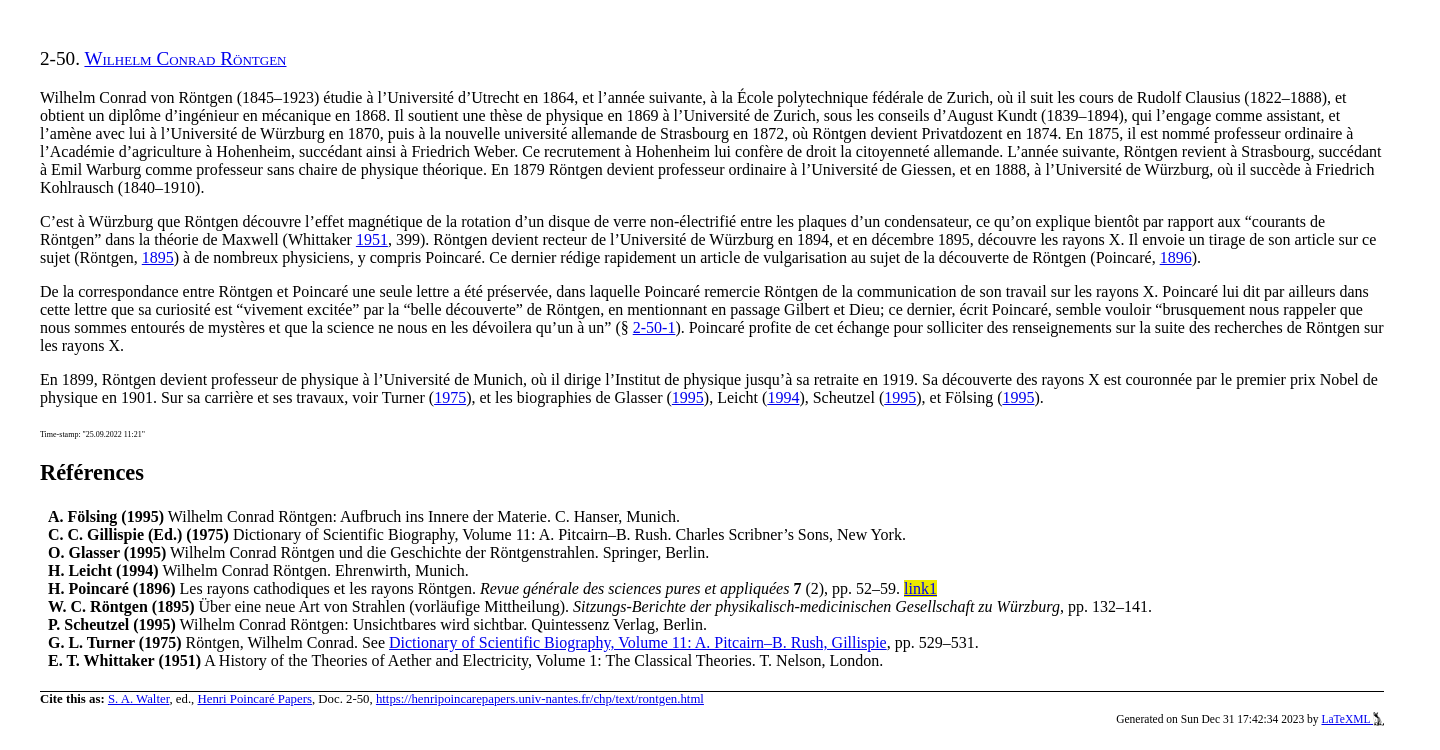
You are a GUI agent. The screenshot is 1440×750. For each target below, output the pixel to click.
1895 (158, 257)
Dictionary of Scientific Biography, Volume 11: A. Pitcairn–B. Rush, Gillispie (638, 642)
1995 (688, 397)
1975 (450, 397)
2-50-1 (654, 327)
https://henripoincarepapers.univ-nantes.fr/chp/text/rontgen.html (540, 699)
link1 (920, 588)
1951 (372, 239)
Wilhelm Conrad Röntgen (185, 58)
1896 (1176, 257)
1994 (783, 397)
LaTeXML (1352, 719)
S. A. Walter (139, 699)
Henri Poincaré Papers (254, 699)
